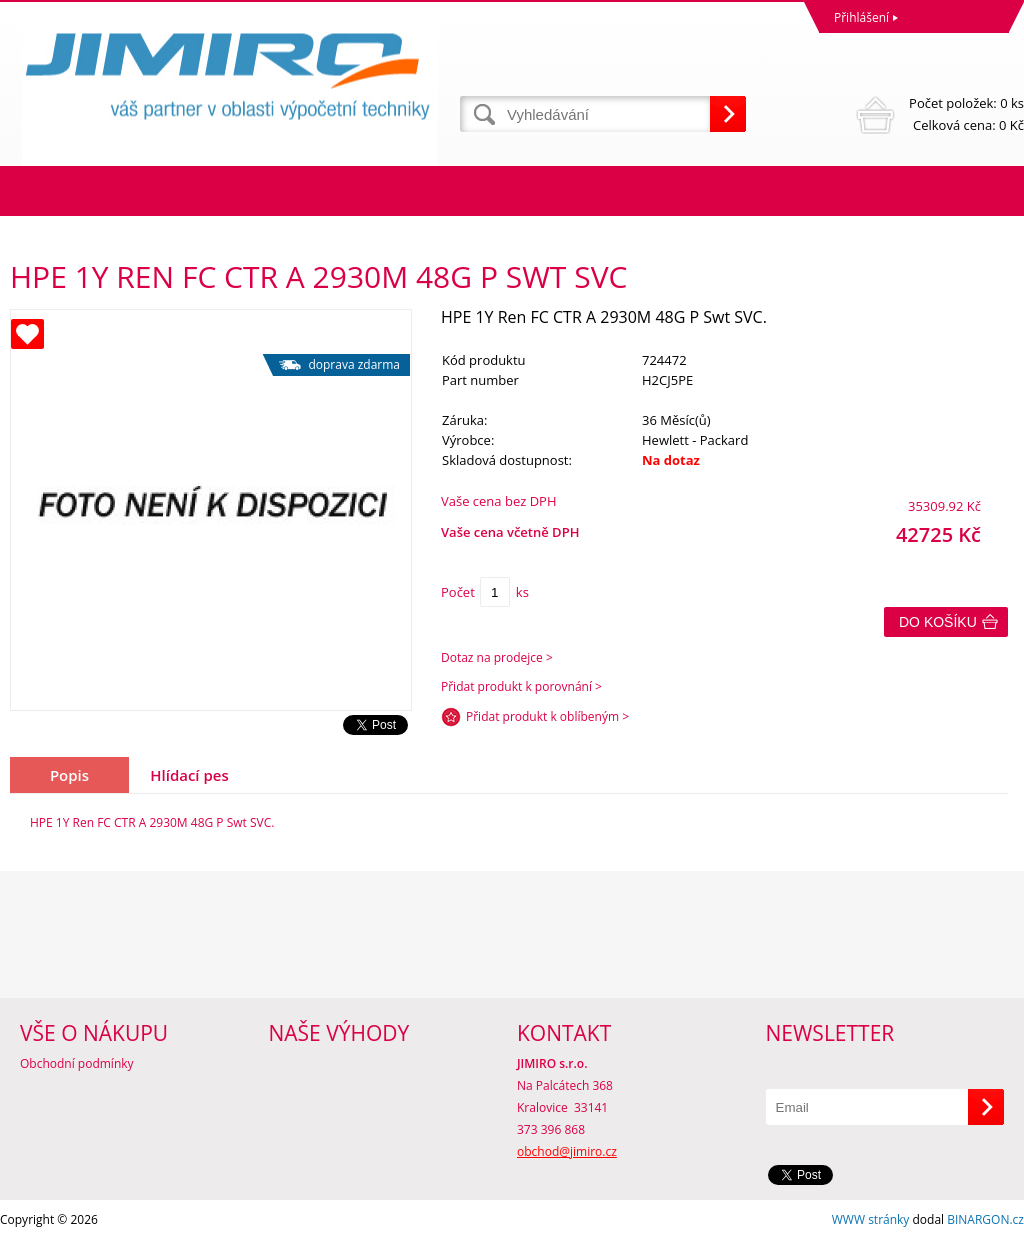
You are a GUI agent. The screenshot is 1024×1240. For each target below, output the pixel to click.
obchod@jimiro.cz (567, 1151)
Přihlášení (861, 17)
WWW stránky (871, 1219)
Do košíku (938, 622)
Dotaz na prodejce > (497, 657)
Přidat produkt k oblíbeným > (547, 716)
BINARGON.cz (985, 1219)
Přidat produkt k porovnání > (521, 686)
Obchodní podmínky (77, 1063)
